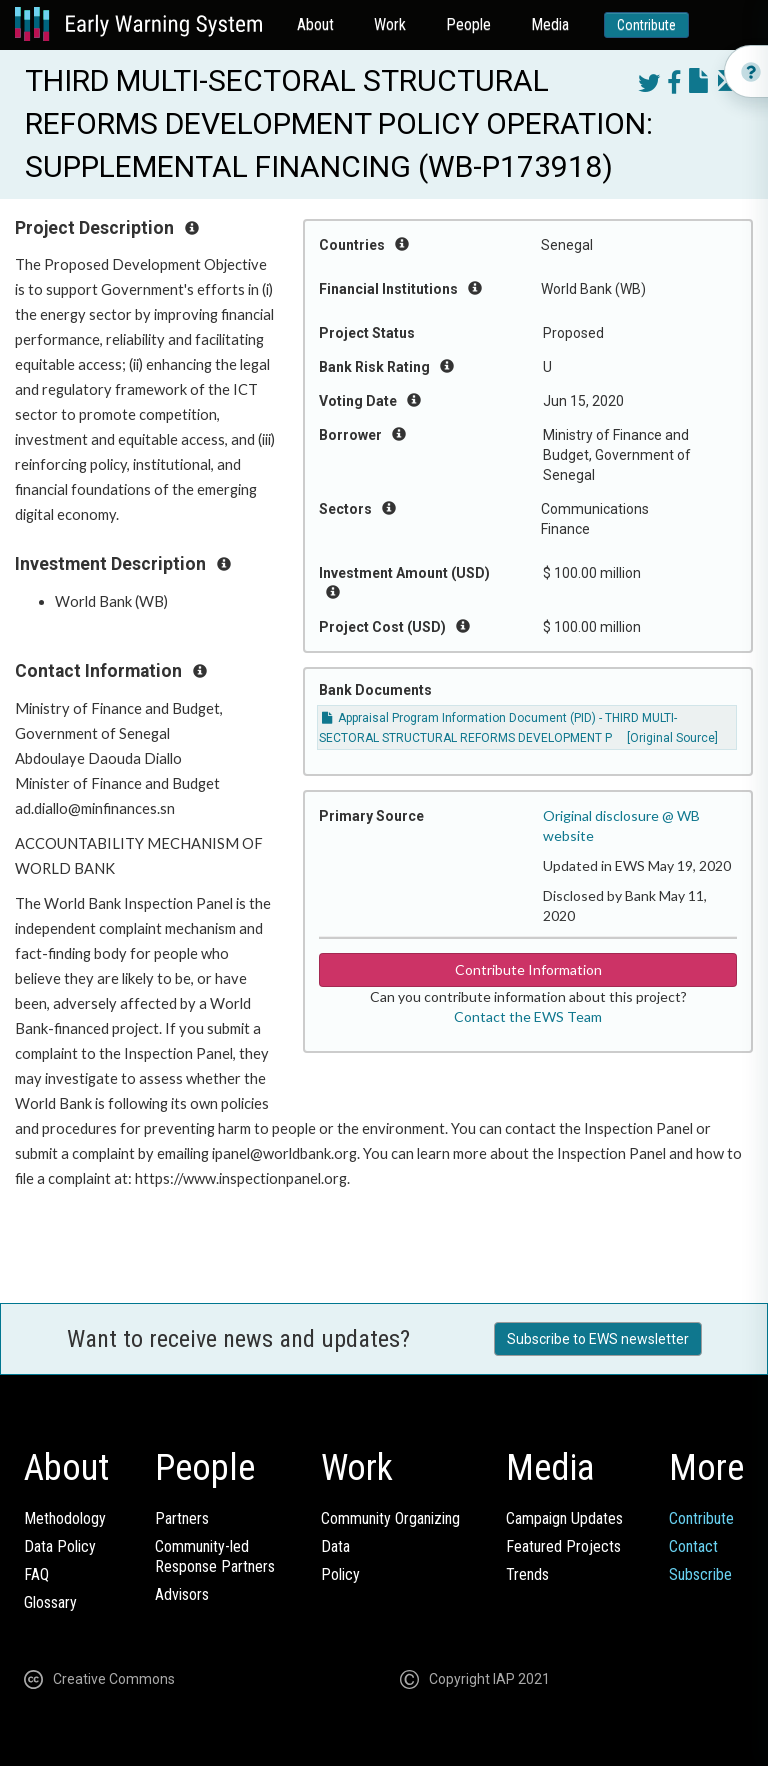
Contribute (646, 25)
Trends (527, 1574)
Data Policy (60, 1546)
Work (390, 24)
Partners (182, 1518)
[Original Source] (672, 738)
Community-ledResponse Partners (215, 1556)
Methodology (65, 1518)
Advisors (182, 1594)
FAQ (36, 1574)
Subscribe (700, 1574)
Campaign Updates (564, 1518)
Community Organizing (390, 1518)
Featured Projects (563, 1546)
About (315, 24)
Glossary (50, 1602)
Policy (340, 1574)
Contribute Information (528, 969)
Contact (693, 1546)
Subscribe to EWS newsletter (598, 1339)
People (468, 24)
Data (335, 1546)
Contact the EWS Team (528, 1016)
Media (550, 24)
